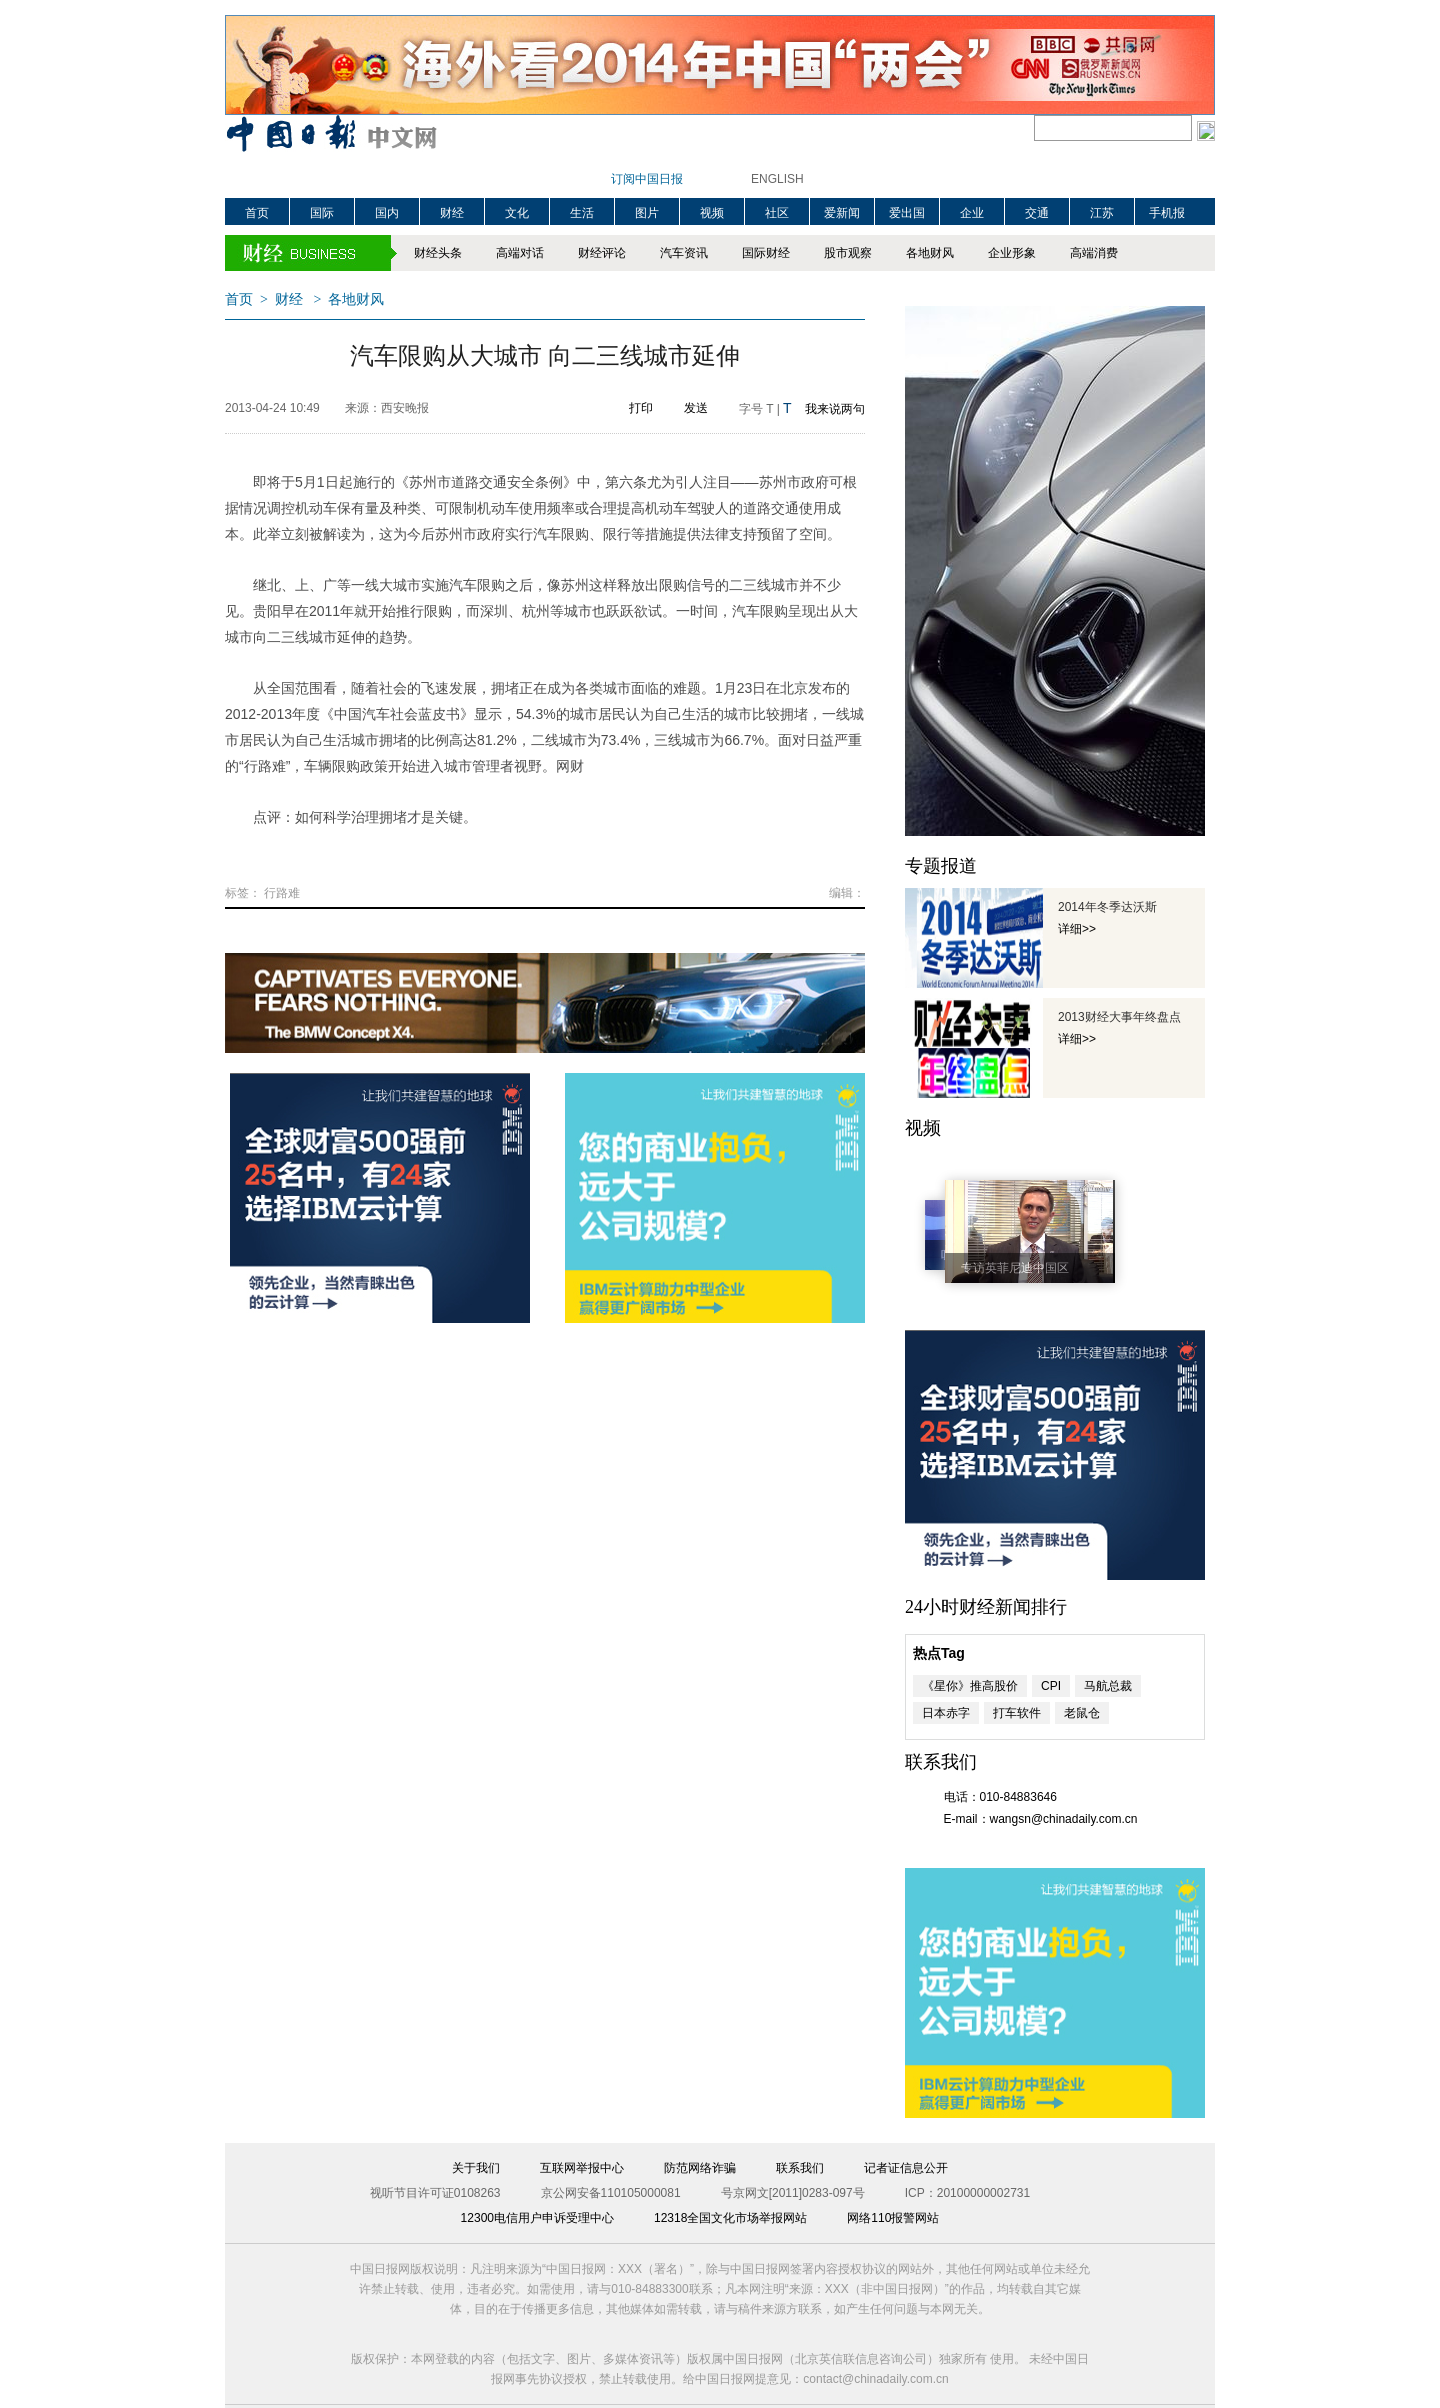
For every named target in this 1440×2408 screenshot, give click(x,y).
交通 (1037, 213)
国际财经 (766, 253)
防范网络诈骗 (700, 2168)
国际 (322, 213)
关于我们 (476, 2168)
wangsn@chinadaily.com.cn (1064, 1819)
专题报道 (941, 866)
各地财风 (930, 253)
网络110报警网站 (893, 2218)
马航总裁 (1108, 1686)
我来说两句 (835, 409)
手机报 (1167, 213)
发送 (696, 408)
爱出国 (907, 213)
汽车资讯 (684, 253)
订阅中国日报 (647, 179)
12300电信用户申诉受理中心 (537, 2218)
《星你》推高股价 (970, 1686)
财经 (452, 213)
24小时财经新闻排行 (986, 1607)
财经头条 (438, 253)
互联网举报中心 (582, 2168)
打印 (641, 408)
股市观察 (848, 253)
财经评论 (602, 253)
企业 (972, 213)
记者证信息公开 (906, 2168)
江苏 (1102, 213)
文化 (517, 213)
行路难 (282, 893)
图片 (647, 213)
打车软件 (1017, 1713)
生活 (582, 213)
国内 (387, 213)
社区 (777, 213)
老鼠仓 (1082, 1713)
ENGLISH (777, 179)
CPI (1051, 1686)
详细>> (1077, 929)
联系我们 (800, 2168)
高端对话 (520, 253)
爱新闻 (842, 213)
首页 (257, 213)
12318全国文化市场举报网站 (730, 2218)
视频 (712, 213)
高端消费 (1094, 253)
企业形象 (1012, 253)
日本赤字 (946, 1713)
